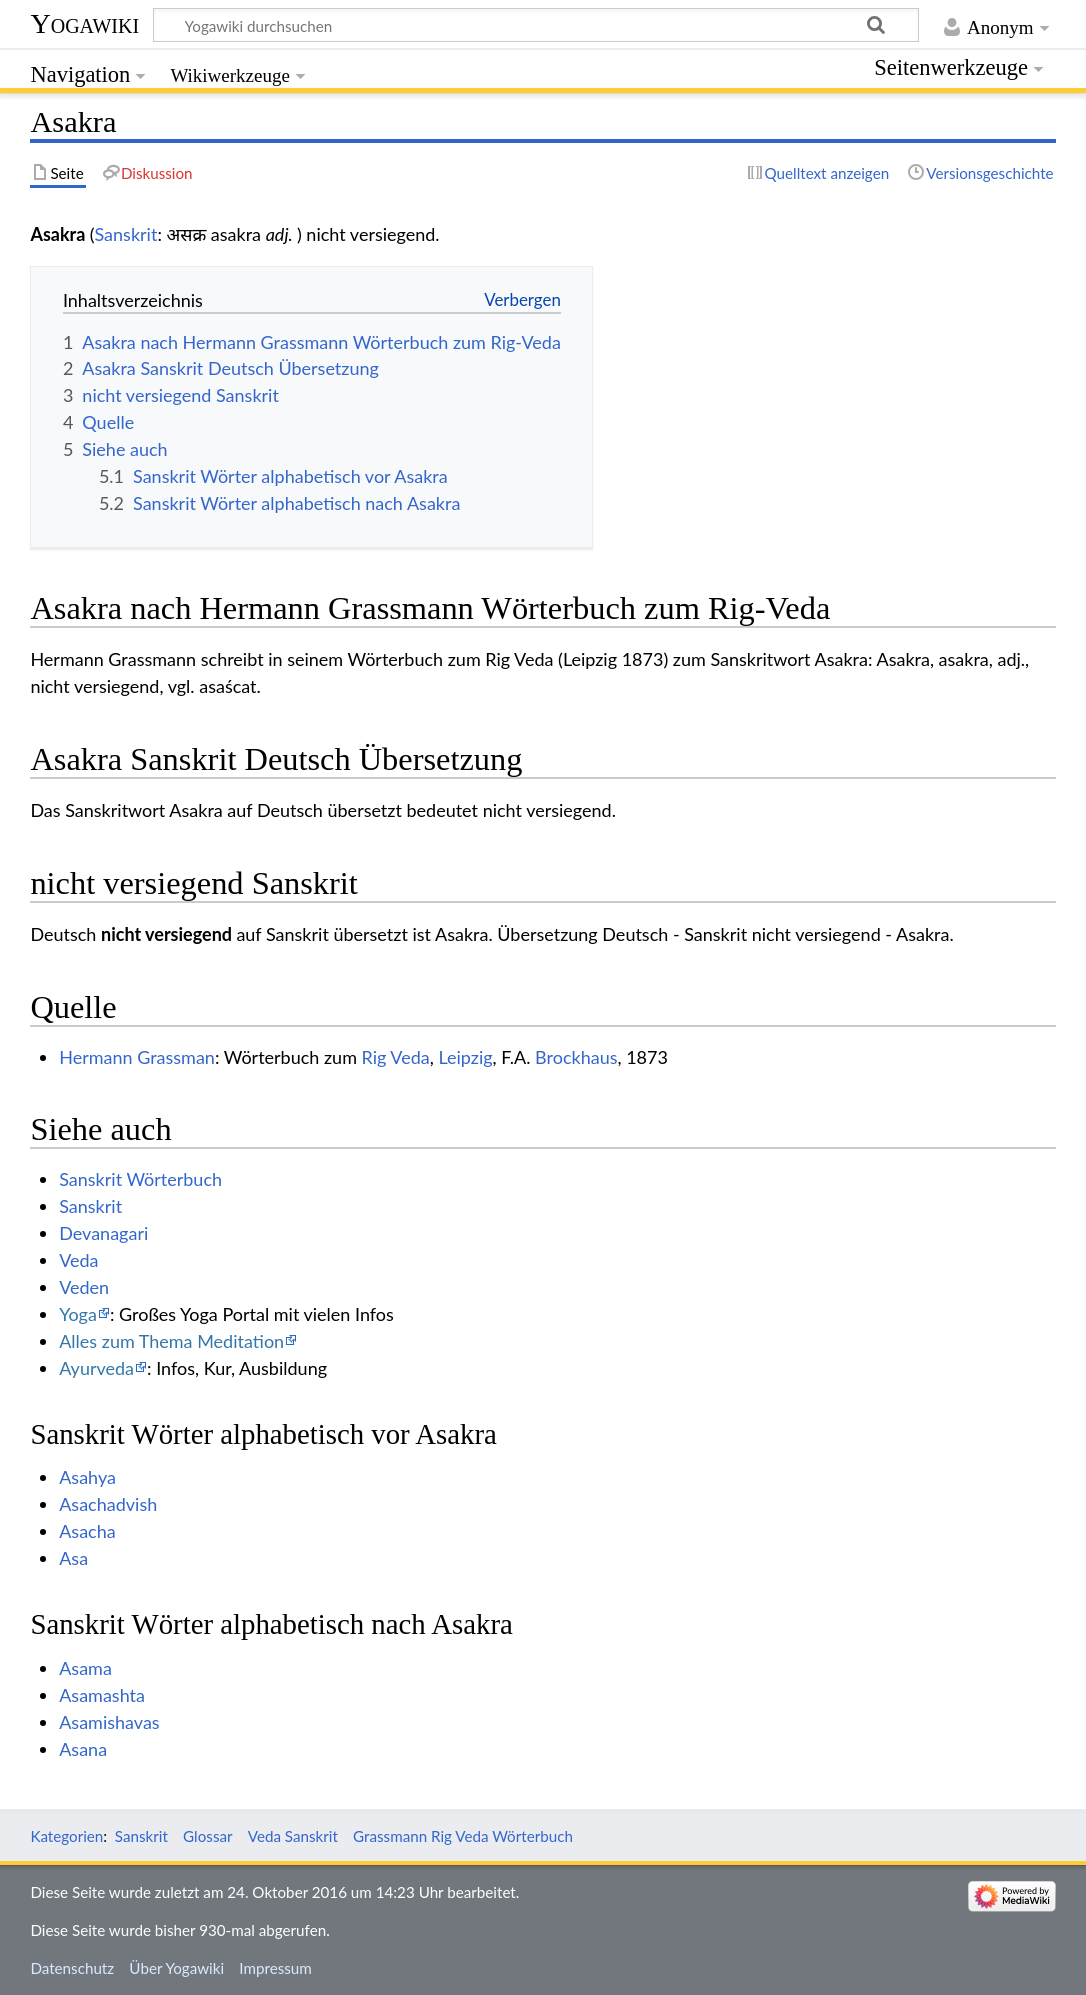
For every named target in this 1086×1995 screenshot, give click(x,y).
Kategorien (66, 1836)
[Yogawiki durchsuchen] (536, 25)
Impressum (275, 1968)
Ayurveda (96, 1368)
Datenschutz (72, 1968)
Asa (73, 1558)
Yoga (78, 1314)
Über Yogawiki (176, 1968)
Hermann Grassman (137, 1057)
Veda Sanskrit (293, 1836)
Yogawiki (84, 23)
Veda (78, 1260)
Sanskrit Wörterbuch (140, 1179)
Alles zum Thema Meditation (171, 1341)
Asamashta (102, 1695)
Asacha (87, 1531)
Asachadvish (108, 1504)
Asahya (87, 1477)
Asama (85, 1668)
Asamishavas (109, 1722)
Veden (84, 1287)
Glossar (207, 1836)
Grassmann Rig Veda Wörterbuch (463, 1836)
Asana (83, 1749)
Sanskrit (125, 234)
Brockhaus (576, 1057)
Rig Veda (396, 1057)
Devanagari (103, 1233)
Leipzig (465, 1057)
